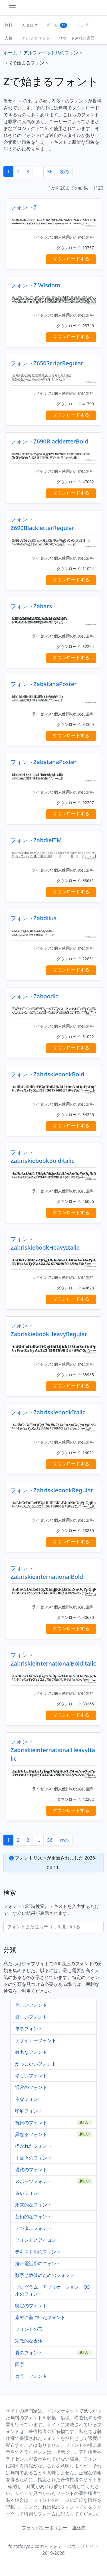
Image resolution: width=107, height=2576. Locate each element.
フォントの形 (29, 2329)
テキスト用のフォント (38, 2252)
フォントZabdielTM (36, 840)
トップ (82, 25)
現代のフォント (31, 2169)
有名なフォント (31, 2052)
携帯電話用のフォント (38, 2263)
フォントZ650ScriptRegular (47, 363)
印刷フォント (29, 2111)
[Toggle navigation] (12, 7)
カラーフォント (31, 2376)
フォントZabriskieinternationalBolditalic (53, 1659)
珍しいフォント (31, 2075)
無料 (9, 25)
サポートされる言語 (77, 38)
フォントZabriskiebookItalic (48, 1412)
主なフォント (29, 2099)
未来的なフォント (33, 2205)
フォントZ (24, 207)
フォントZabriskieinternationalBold (47, 1572)
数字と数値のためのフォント (44, 2275)
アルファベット (36, 38)
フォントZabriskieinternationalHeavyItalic (53, 1749)
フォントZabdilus (33, 918)
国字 (19, 2364)
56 (49, 171)
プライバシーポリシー (44, 2527)
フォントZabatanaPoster (44, 684)
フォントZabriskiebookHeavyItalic (45, 1243)
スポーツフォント (33, 2181)
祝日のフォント (31, 2122)
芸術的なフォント (33, 2216)
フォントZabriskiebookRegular (52, 1490)
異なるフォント (31, 2134)
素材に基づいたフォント (40, 2317)
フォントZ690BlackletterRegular (42, 523)
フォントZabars (31, 606)
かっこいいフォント (35, 2064)
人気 (9, 38)
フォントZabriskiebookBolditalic (42, 1156)
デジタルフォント (33, 2228)
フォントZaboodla (35, 996)
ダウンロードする (71, 259)
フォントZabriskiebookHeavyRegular (49, 1330)
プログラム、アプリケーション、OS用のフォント (52, 2290)
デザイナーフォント (35, 2040)
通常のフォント (31, 2087)
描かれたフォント (33, 2146)
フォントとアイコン (35, 2240)
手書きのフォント (33, 2158)
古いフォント (29, 2193)
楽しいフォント (31, 2017)
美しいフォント (31, 2005)
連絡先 (79, 2527)
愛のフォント (29, 2352)
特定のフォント (31, 2305)
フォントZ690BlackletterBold (49, 441)
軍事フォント (29, 2028)
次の (64, 171)
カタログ (30, 25)
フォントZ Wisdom (35, 285)
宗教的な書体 (29, 2341)
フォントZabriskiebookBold (47, 1074)
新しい (57, 25)
